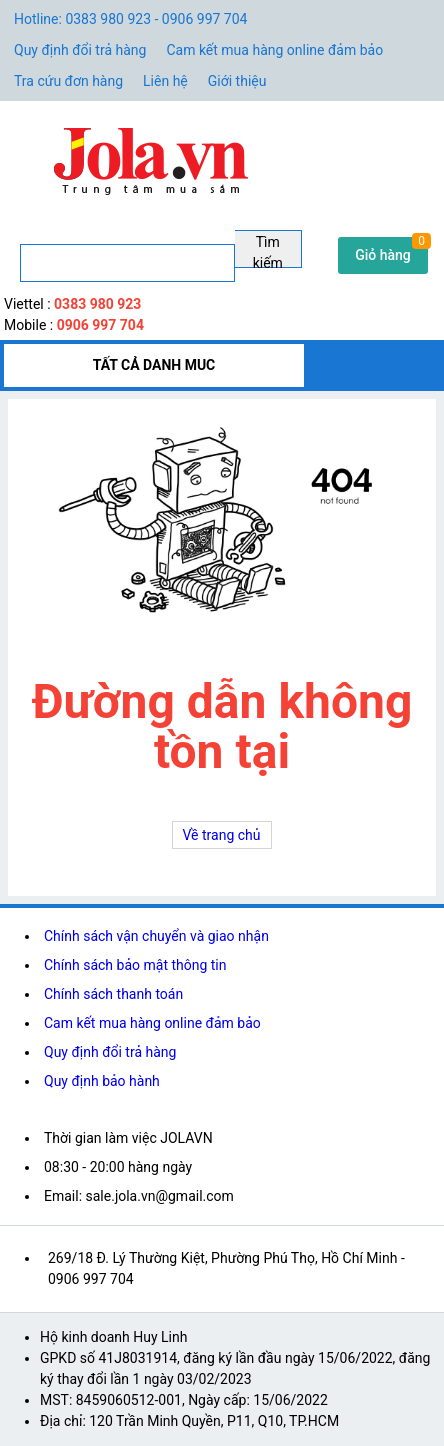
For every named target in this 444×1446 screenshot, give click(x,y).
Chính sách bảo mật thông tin (135, 965)
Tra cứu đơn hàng (68, 81)
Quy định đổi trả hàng (80, 50)
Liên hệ (165, 81)
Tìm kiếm (268, 251)
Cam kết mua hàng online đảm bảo (274, 50)
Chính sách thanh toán (113, 994)
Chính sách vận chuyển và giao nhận (156, 936)
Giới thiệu (237, 81)
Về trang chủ (222, 835)
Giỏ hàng (383, 255)
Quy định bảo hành (102, 1081)
